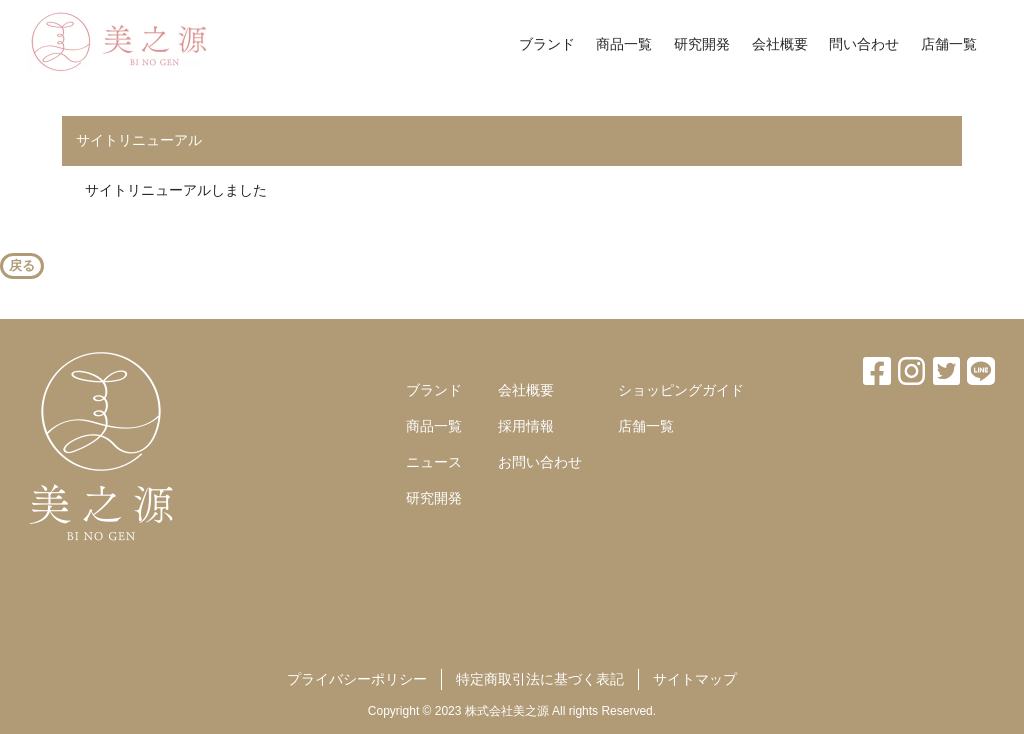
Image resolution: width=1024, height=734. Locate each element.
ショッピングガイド (681, 390)
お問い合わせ (540, 462)
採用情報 (526, 426)
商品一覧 (624, 44)
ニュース (434, 462)
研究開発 (702, 44)
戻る (22, 265)
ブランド (547, 44)
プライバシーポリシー (357, 679)
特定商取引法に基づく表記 (540, 679)
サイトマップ (695, 679)
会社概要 (780, 44)
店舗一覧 (949, 44)
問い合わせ (864, 44)
